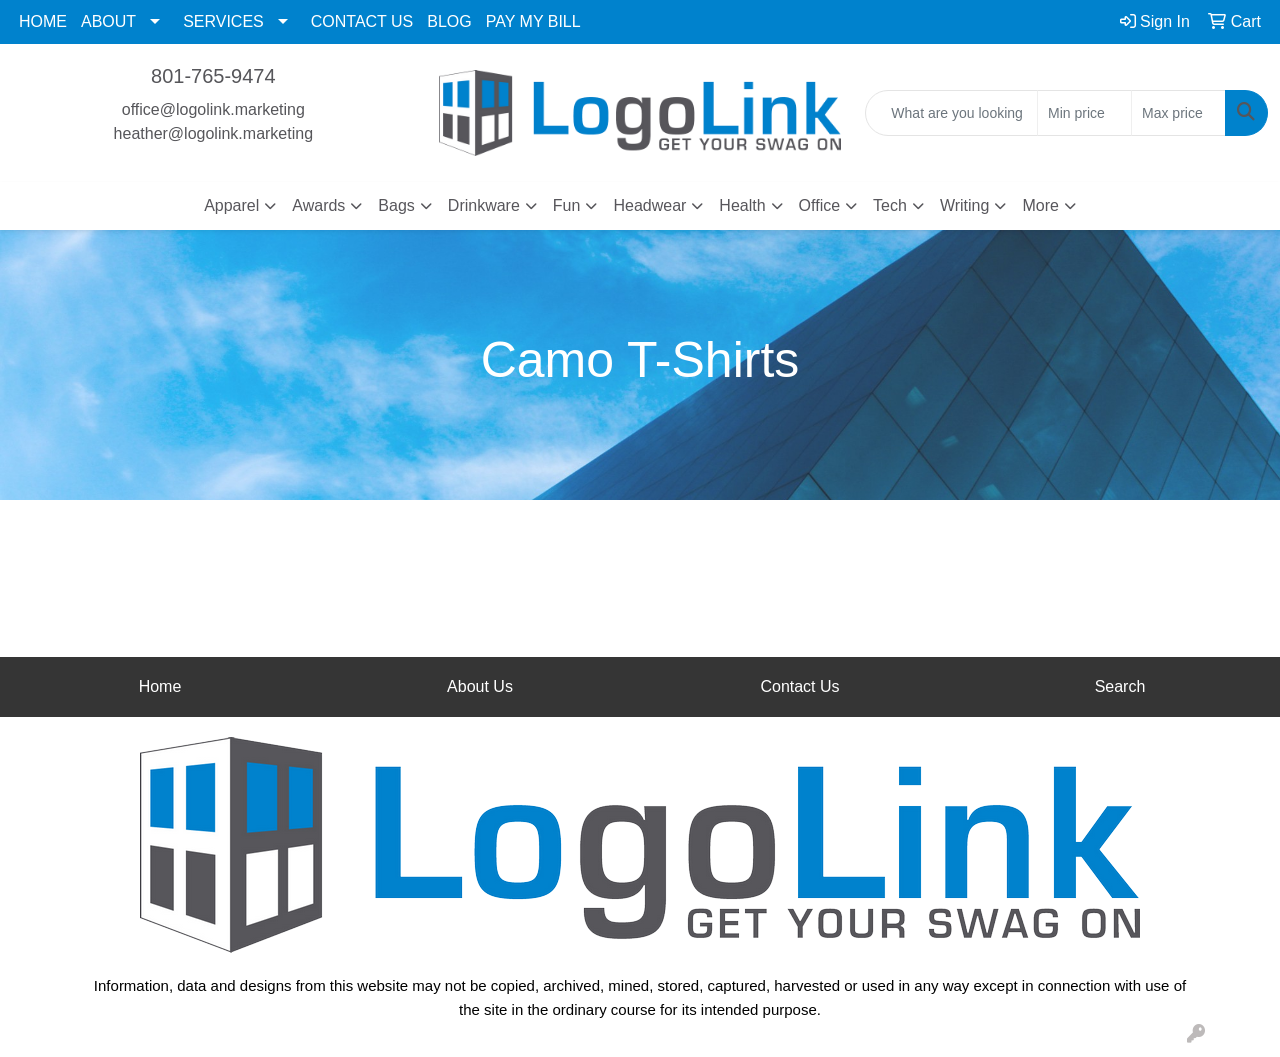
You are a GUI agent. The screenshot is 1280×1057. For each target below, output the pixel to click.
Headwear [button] (649, 205)
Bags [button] (396, 205)
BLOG (449, 21)
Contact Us (799, 686)
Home (160, 686)
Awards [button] (318, 205)
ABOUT (108, 21)
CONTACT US (362, 21)
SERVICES (223, 21)
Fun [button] (567, 205)
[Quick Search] (951, 113)
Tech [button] (890, 205)
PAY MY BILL (533, 21)
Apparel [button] (231, 205)
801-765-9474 (213, 76)
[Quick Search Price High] (1178, 113)
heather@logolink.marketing (213, 133)
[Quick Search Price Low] (1084, 113)
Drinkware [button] (484, 205)
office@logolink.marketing (213, 109)
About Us (480, 686)
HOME (43, 21)
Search (1120, 686)
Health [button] (742, 205)
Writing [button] (965, 205)
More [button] (1040, 205)
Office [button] (820, 205)
